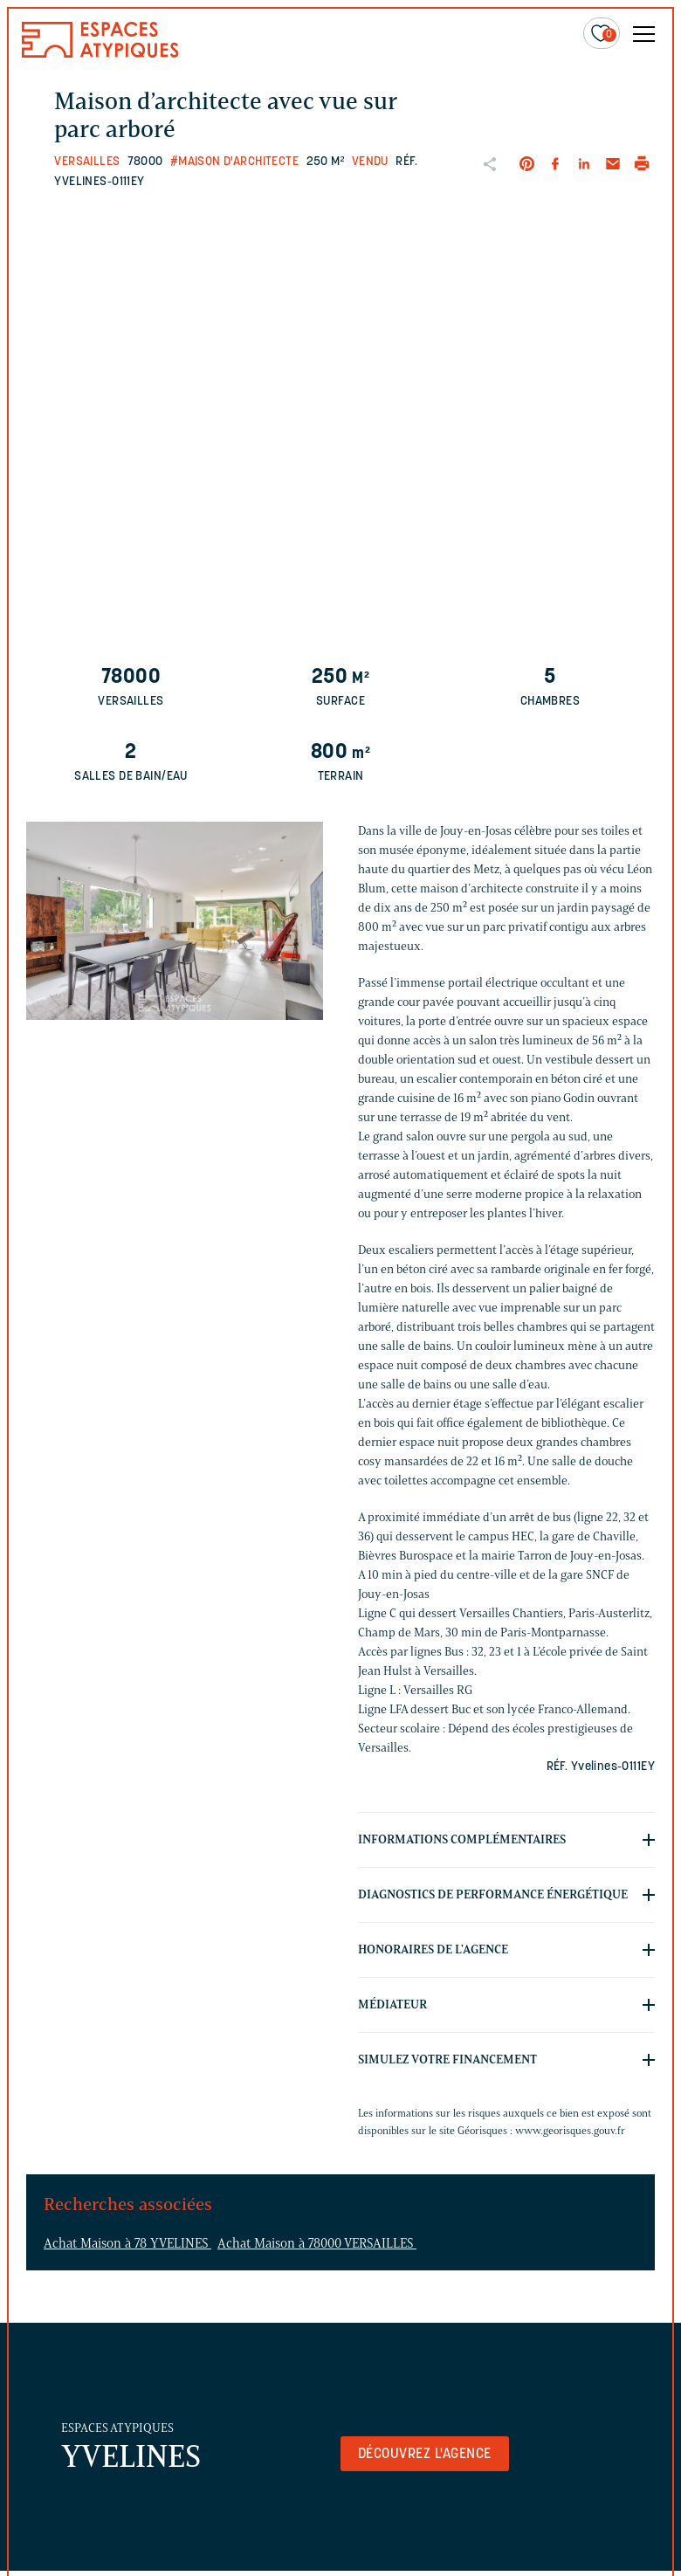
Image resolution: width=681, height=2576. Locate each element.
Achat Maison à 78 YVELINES (127, 2243)
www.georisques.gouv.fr (570, 2130)
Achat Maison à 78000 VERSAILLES (316, 2243)
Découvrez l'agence (425, 2455)
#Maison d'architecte (234, 162)
